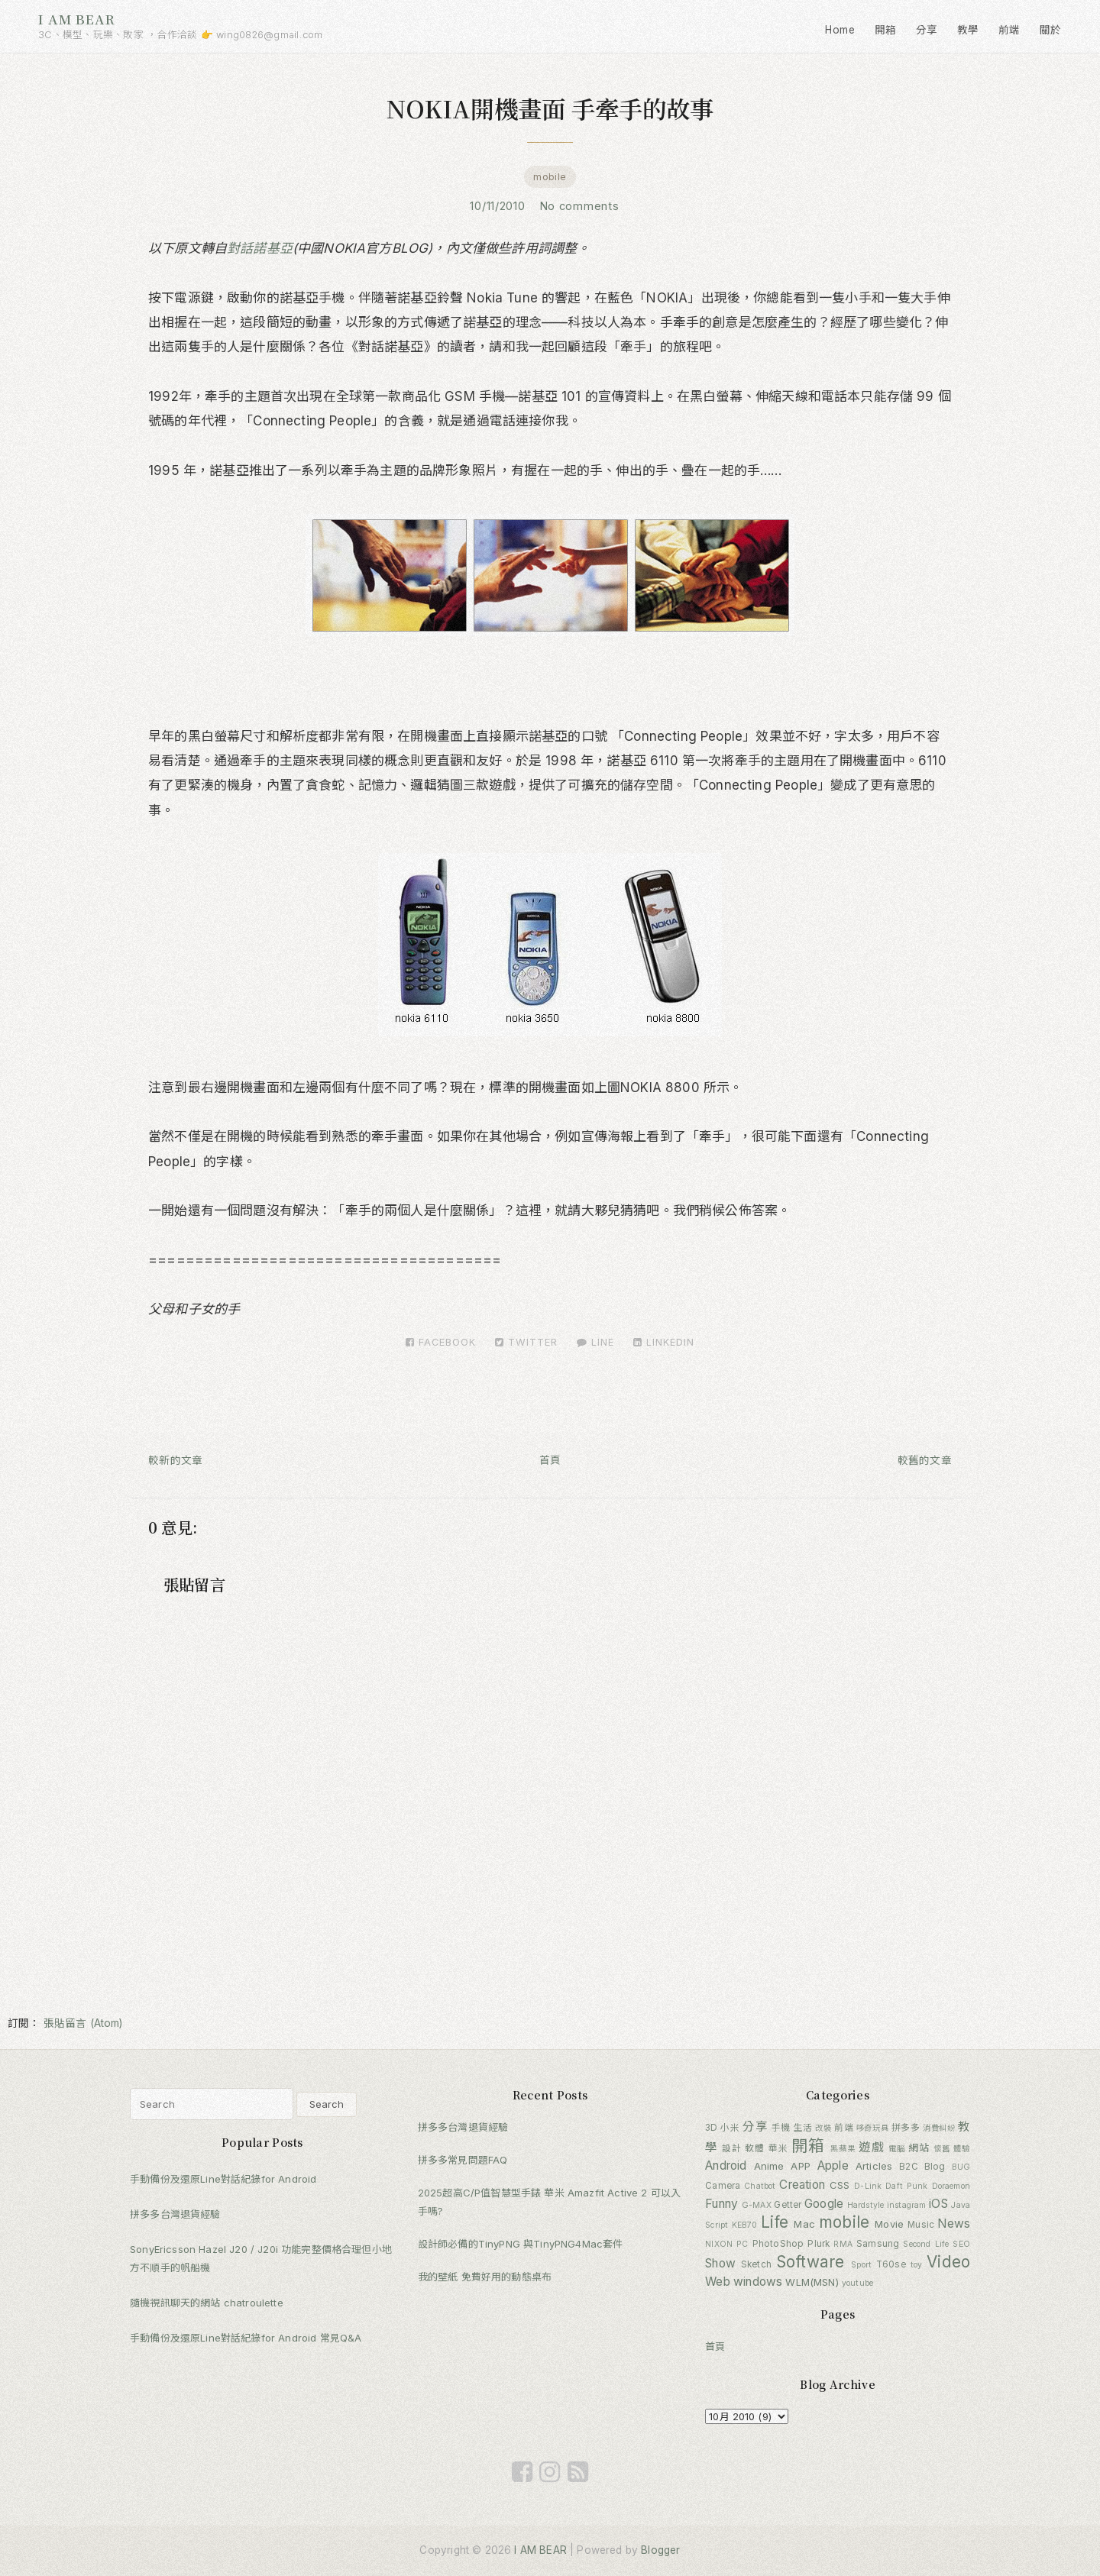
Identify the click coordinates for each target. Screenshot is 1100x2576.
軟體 (755, 2148)
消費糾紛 (939, 2128)
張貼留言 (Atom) (83, 2023)
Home (840, 30)
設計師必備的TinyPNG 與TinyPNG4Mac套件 (520, 2244)
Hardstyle (866, 2205)
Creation (801, 2184)
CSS (840, 2185)
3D (711, 2127)
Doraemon (951, 2186)
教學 (968, 30)
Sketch (756, 2264)
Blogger (660, 2550)
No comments (581, 205)
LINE (595, 1342)
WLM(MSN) (811, 2282)
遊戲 (872, 2147)
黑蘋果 (843, 2149)
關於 (1051, 30)
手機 (781, 2127)
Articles (874, 2166)
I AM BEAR (76, 18)
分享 (927, 30)
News (953, 2223)
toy (917, 2265)
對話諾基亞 (260, 248)
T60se (891, 2264)
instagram (907, 2205)
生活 (803, 2127)
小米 (729, 2127)
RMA (842, 2244)
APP (800, 2166)
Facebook (441, 1342)
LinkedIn (663, 1342)
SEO (961, 2244)
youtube (857, 2283)
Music (920, 2224)
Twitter (526, 1342)
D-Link (868, 2186)
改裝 (823, 2128)
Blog (935, 2166)
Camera (722, 2185)
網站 (919, 2147)
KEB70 (745, 2225)
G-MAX (757, 2205)
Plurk (818, 2243)
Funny (721, 2203)
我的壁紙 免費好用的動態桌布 (485, 2277)
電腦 (896, 2149)
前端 (1009, 30)
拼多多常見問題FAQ (463, 2160)
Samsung (877, 2243)
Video (948, 2261)
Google (823, 2203)
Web (717, 2281)
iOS (938, 2203)
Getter (787, 2204)
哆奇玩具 (872, 2128)
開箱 (886, 30)
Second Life (926, 2244)
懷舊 (941, 2149)
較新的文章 (175, 1460)
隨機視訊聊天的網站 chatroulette (206, 2302)
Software (810, 2261)
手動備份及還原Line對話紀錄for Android (223, 2179)
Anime (769, 2166)
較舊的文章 (925, 1460)
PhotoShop (778, 2243)
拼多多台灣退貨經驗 (175, 2214)
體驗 (961, 2149)
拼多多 (905, 2127)
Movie (889, 2224)
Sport (861, 2265)
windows (757, 2281)
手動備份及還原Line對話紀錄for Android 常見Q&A (245, 2338)
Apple (833, 2165)
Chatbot (759, 2186)
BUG (961, 2167)
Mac (804, 2224)
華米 (778, 2148)
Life (775, 2222)
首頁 (550, 1460)
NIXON (719, 2244)
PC (742, 2244)
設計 (732, 2148)
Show (720, 2263)
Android (725, 2165)
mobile (549, 177)
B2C (908, 2166)
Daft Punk (906, 2186)
